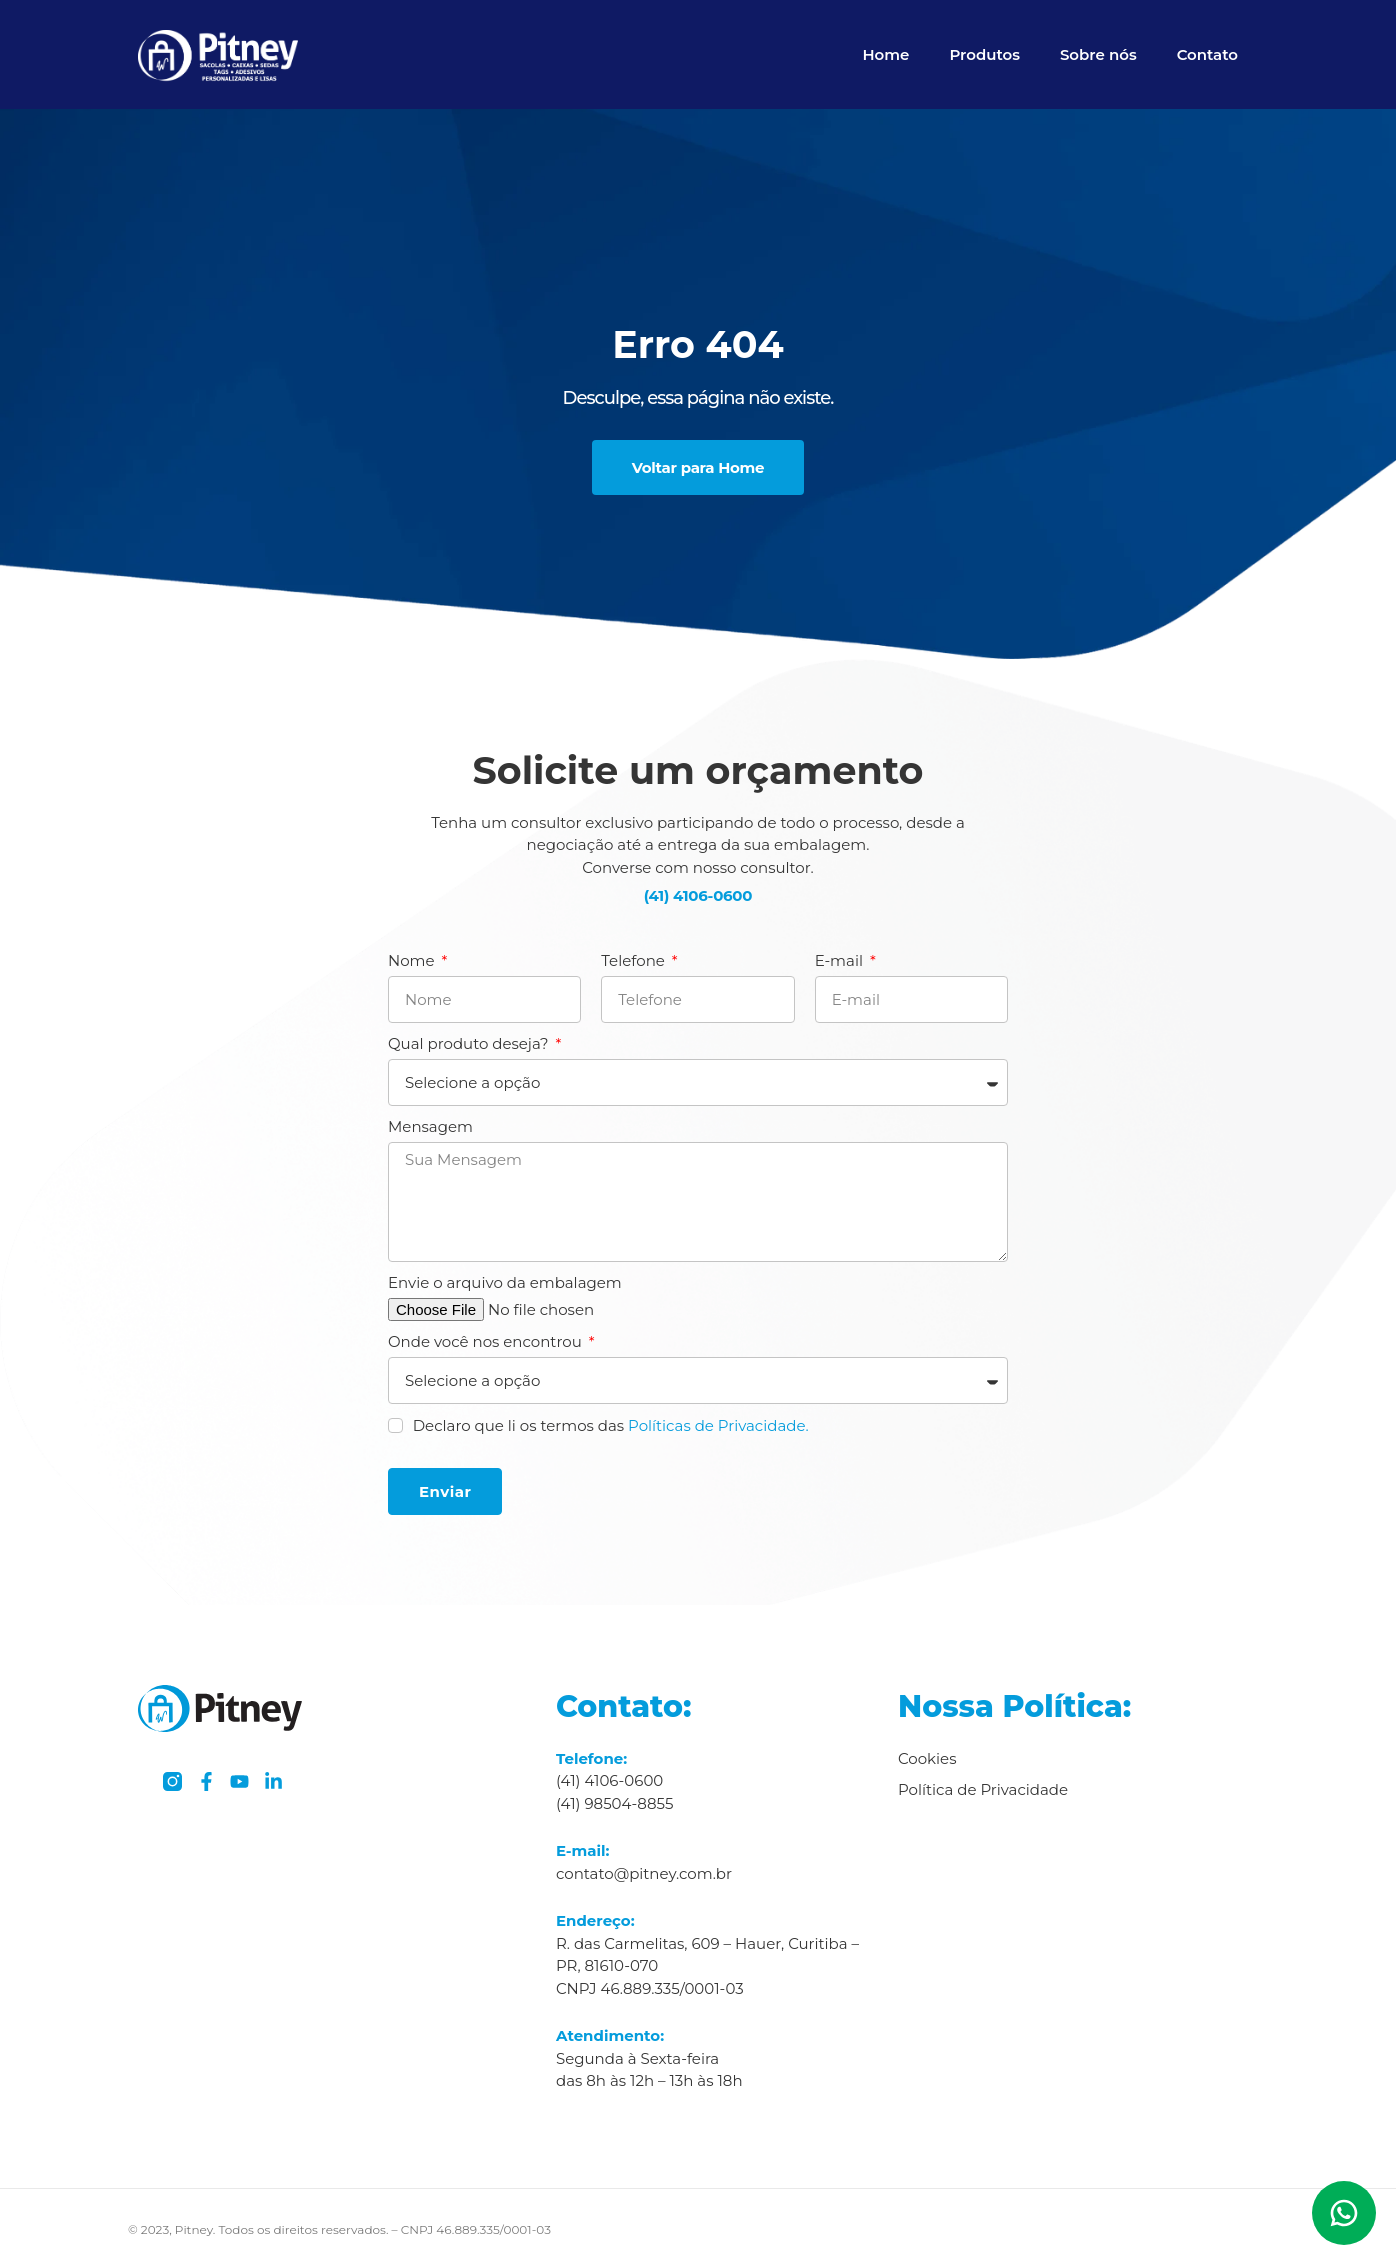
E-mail (841, 960)
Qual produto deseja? (470, 1043)
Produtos (984, 54)
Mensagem (430, 1126)
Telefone (634, 960)
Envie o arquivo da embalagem (505, 1282)
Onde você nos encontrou (487, 1341)
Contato (1207, 54)
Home (885, 54)
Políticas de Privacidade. (718, 1425)
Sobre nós (1098, 54)
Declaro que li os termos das (611, 1425)
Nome (413, 960)
